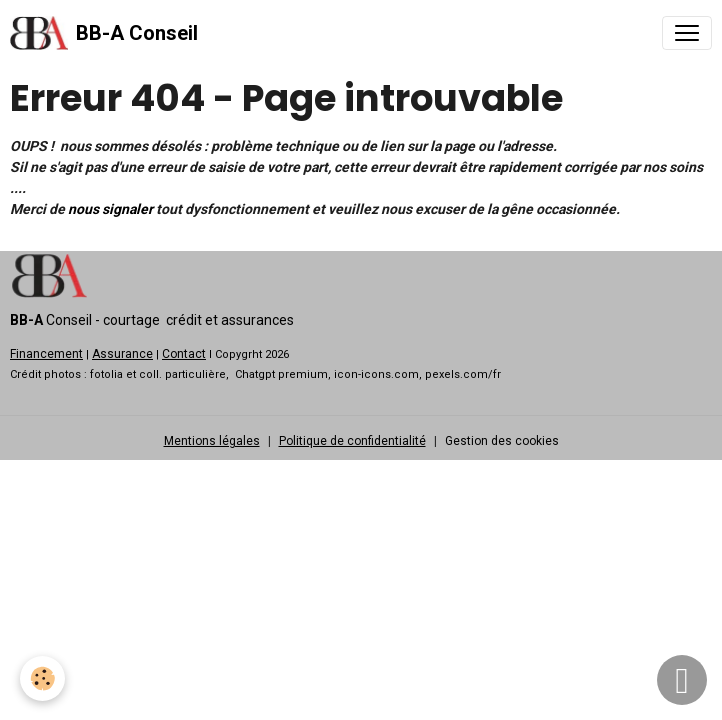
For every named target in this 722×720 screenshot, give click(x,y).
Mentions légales (212, 441)
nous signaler (110, 209)
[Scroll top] (682, 680)
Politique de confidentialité (352, 441)
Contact (184, 354)
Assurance (122, 354)
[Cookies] (42, 678)
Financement (46, 354)
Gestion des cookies (502, 441)
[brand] (104, 33)
